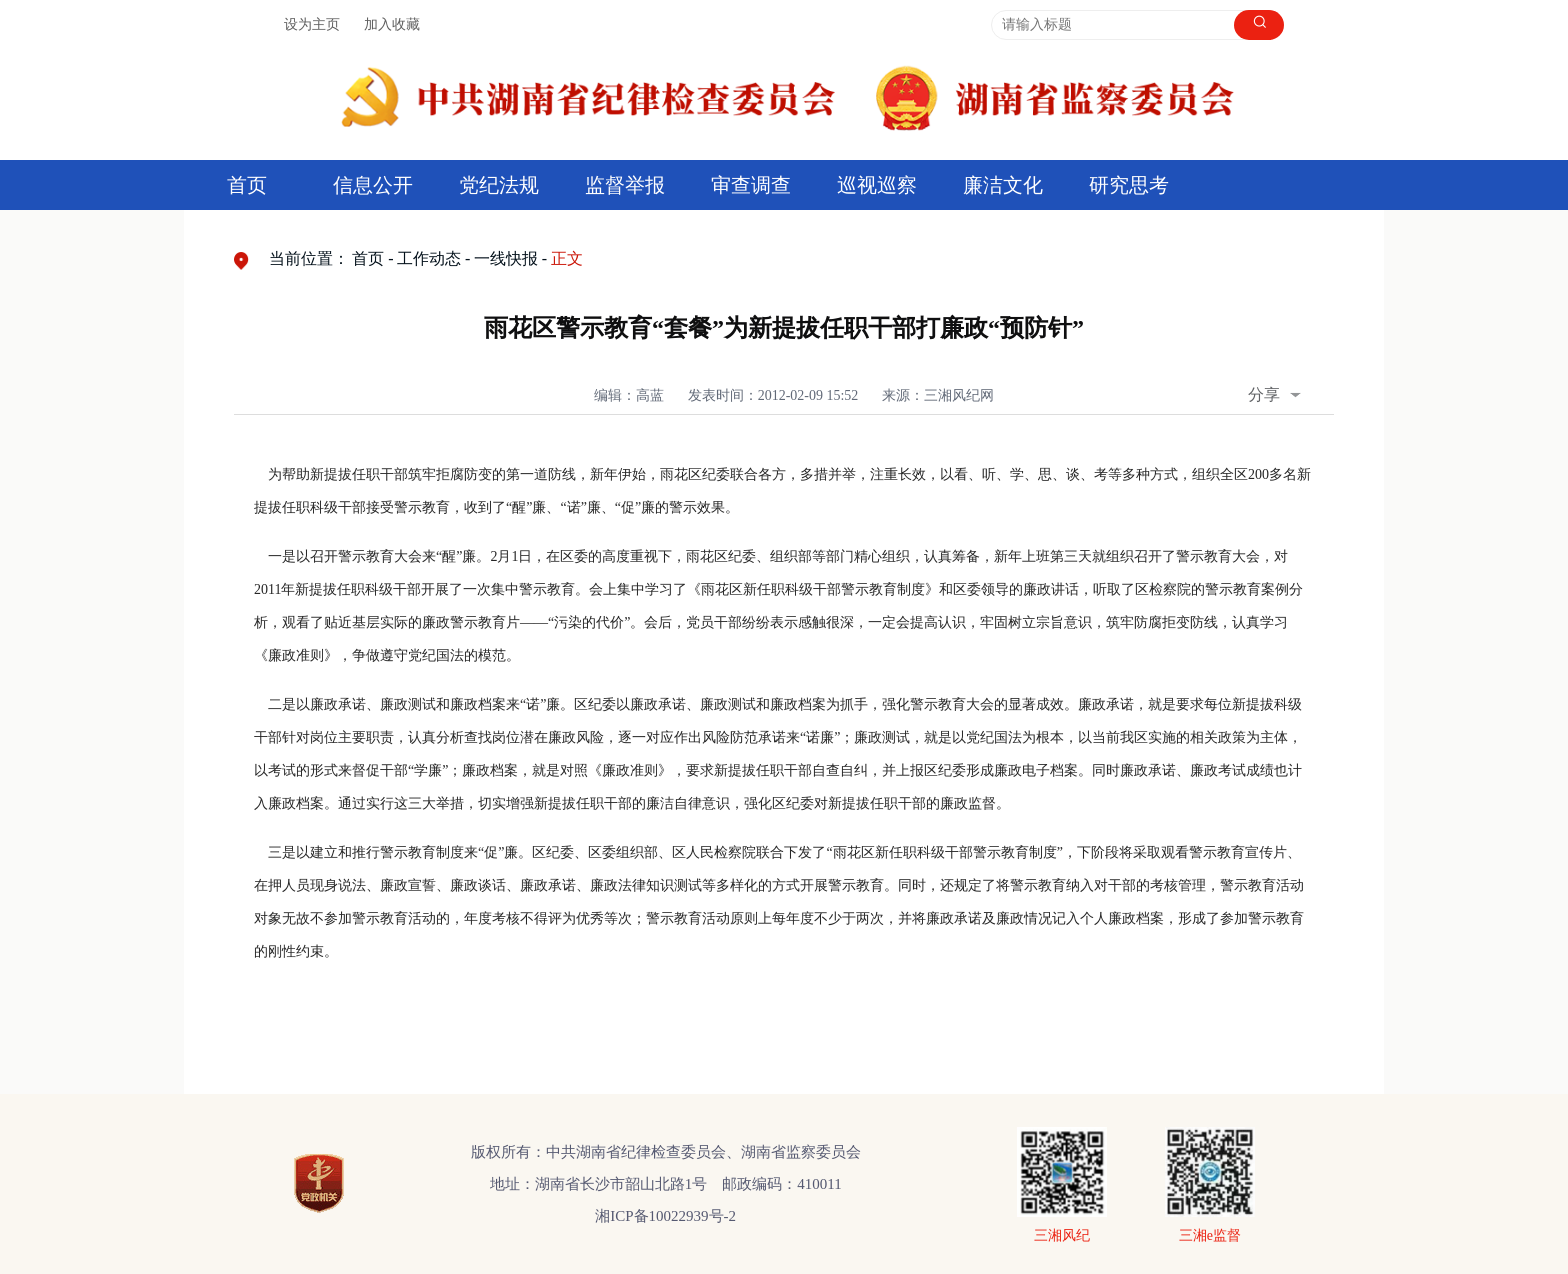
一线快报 (506, 258)
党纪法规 (499, 185)
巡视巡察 (877, 185)
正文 (567, 258)
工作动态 (429, 258)
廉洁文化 (1003, 185)
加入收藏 (392, 24)
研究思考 (1129, 185)
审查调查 (751, 185)
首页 (247, 185)
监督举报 (625, 185)
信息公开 (373, 185)
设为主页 (312, 24)
